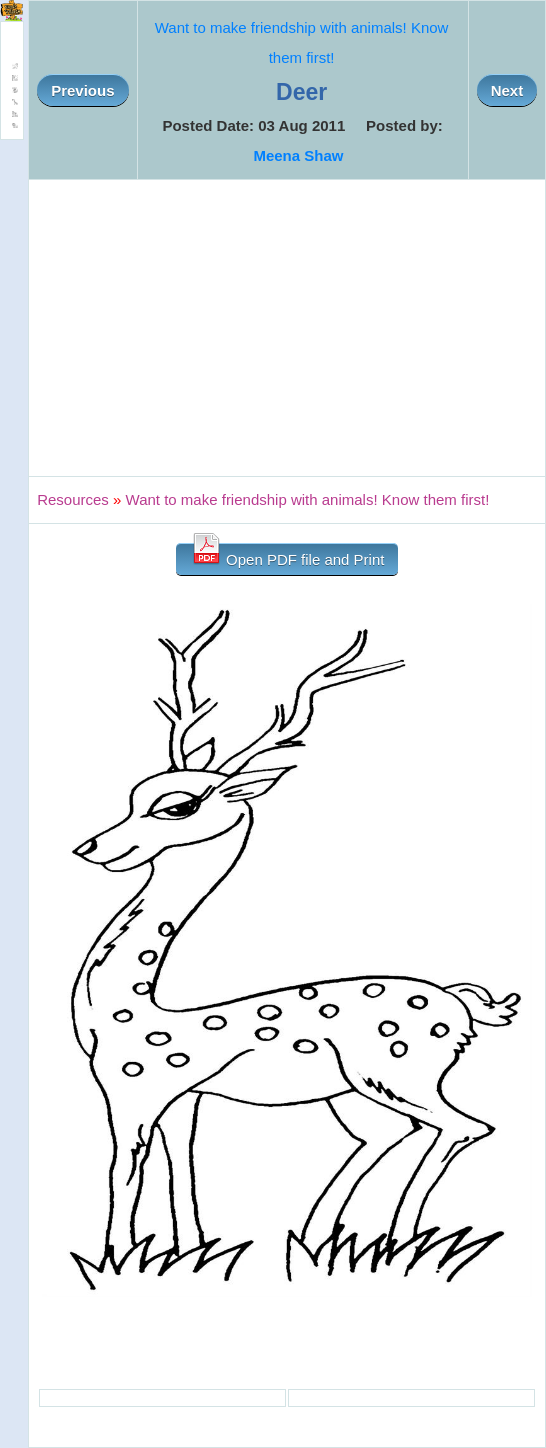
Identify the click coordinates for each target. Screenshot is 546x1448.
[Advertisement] (287, 328)
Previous (82, 90)
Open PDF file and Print (287, 555)
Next (507, 90)
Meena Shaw (298, 155)
